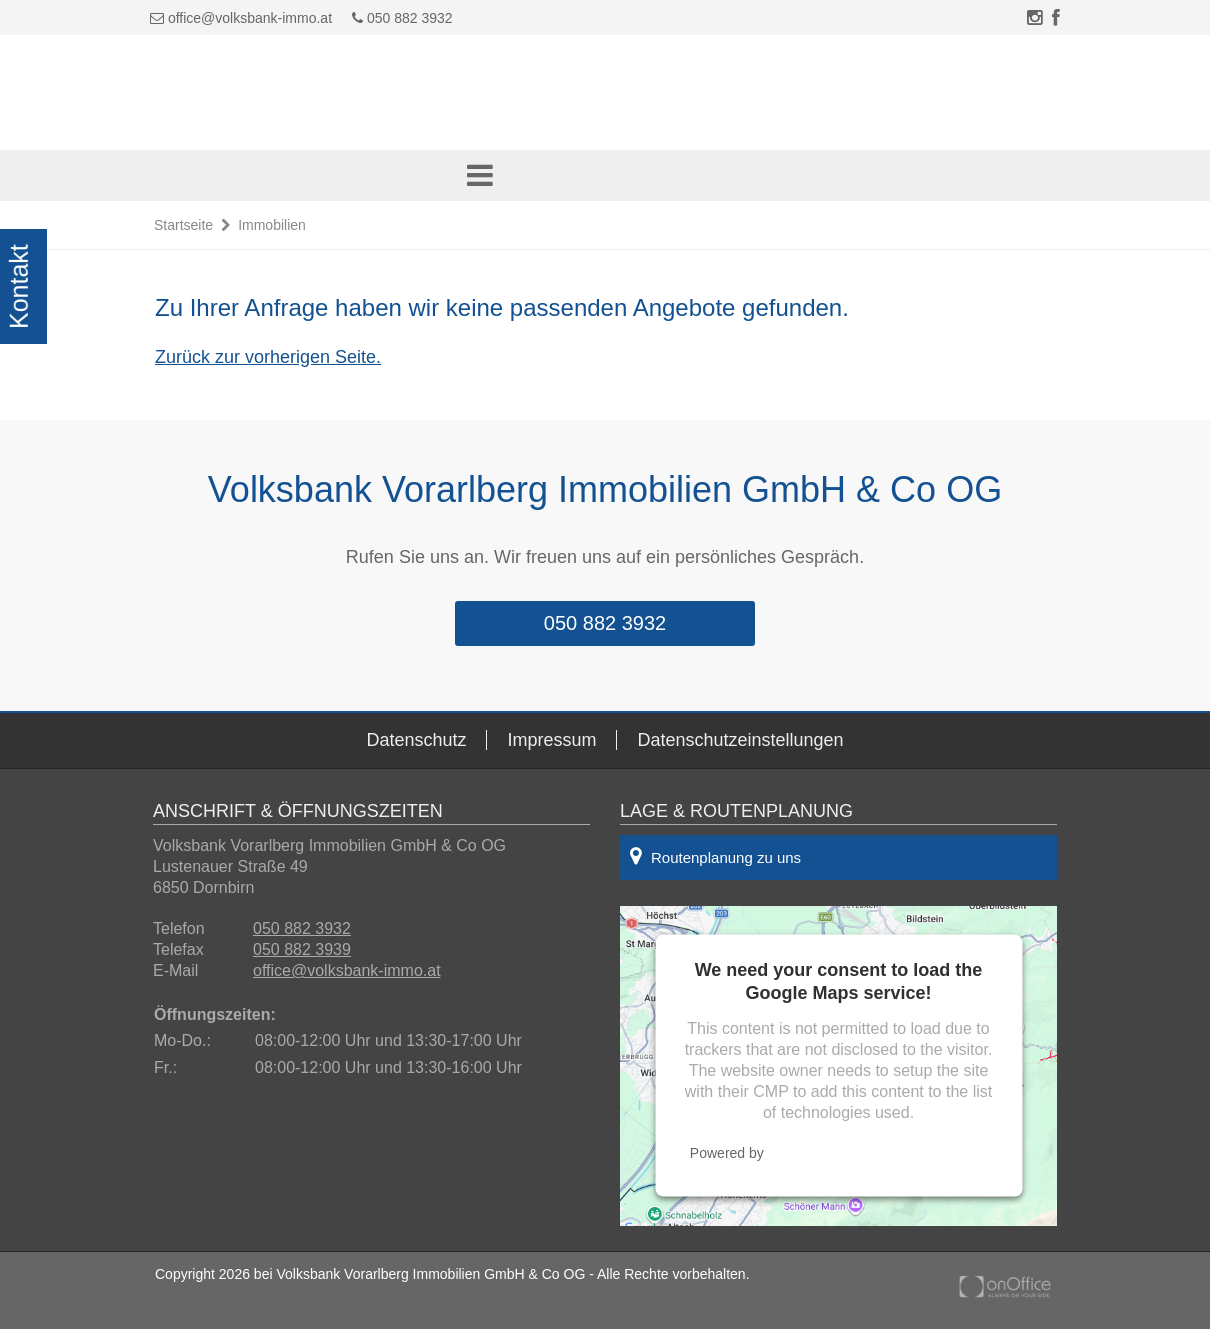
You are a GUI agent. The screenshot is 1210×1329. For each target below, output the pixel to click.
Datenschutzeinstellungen (740, 740)
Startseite (183, 225)
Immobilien (272, 225)
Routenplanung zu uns (715, 856)
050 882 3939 (302, 949)
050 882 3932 (402, 18)
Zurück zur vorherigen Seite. (268, 357)
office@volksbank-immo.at (250, 18)
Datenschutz (416, 740)
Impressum (551, 740)
